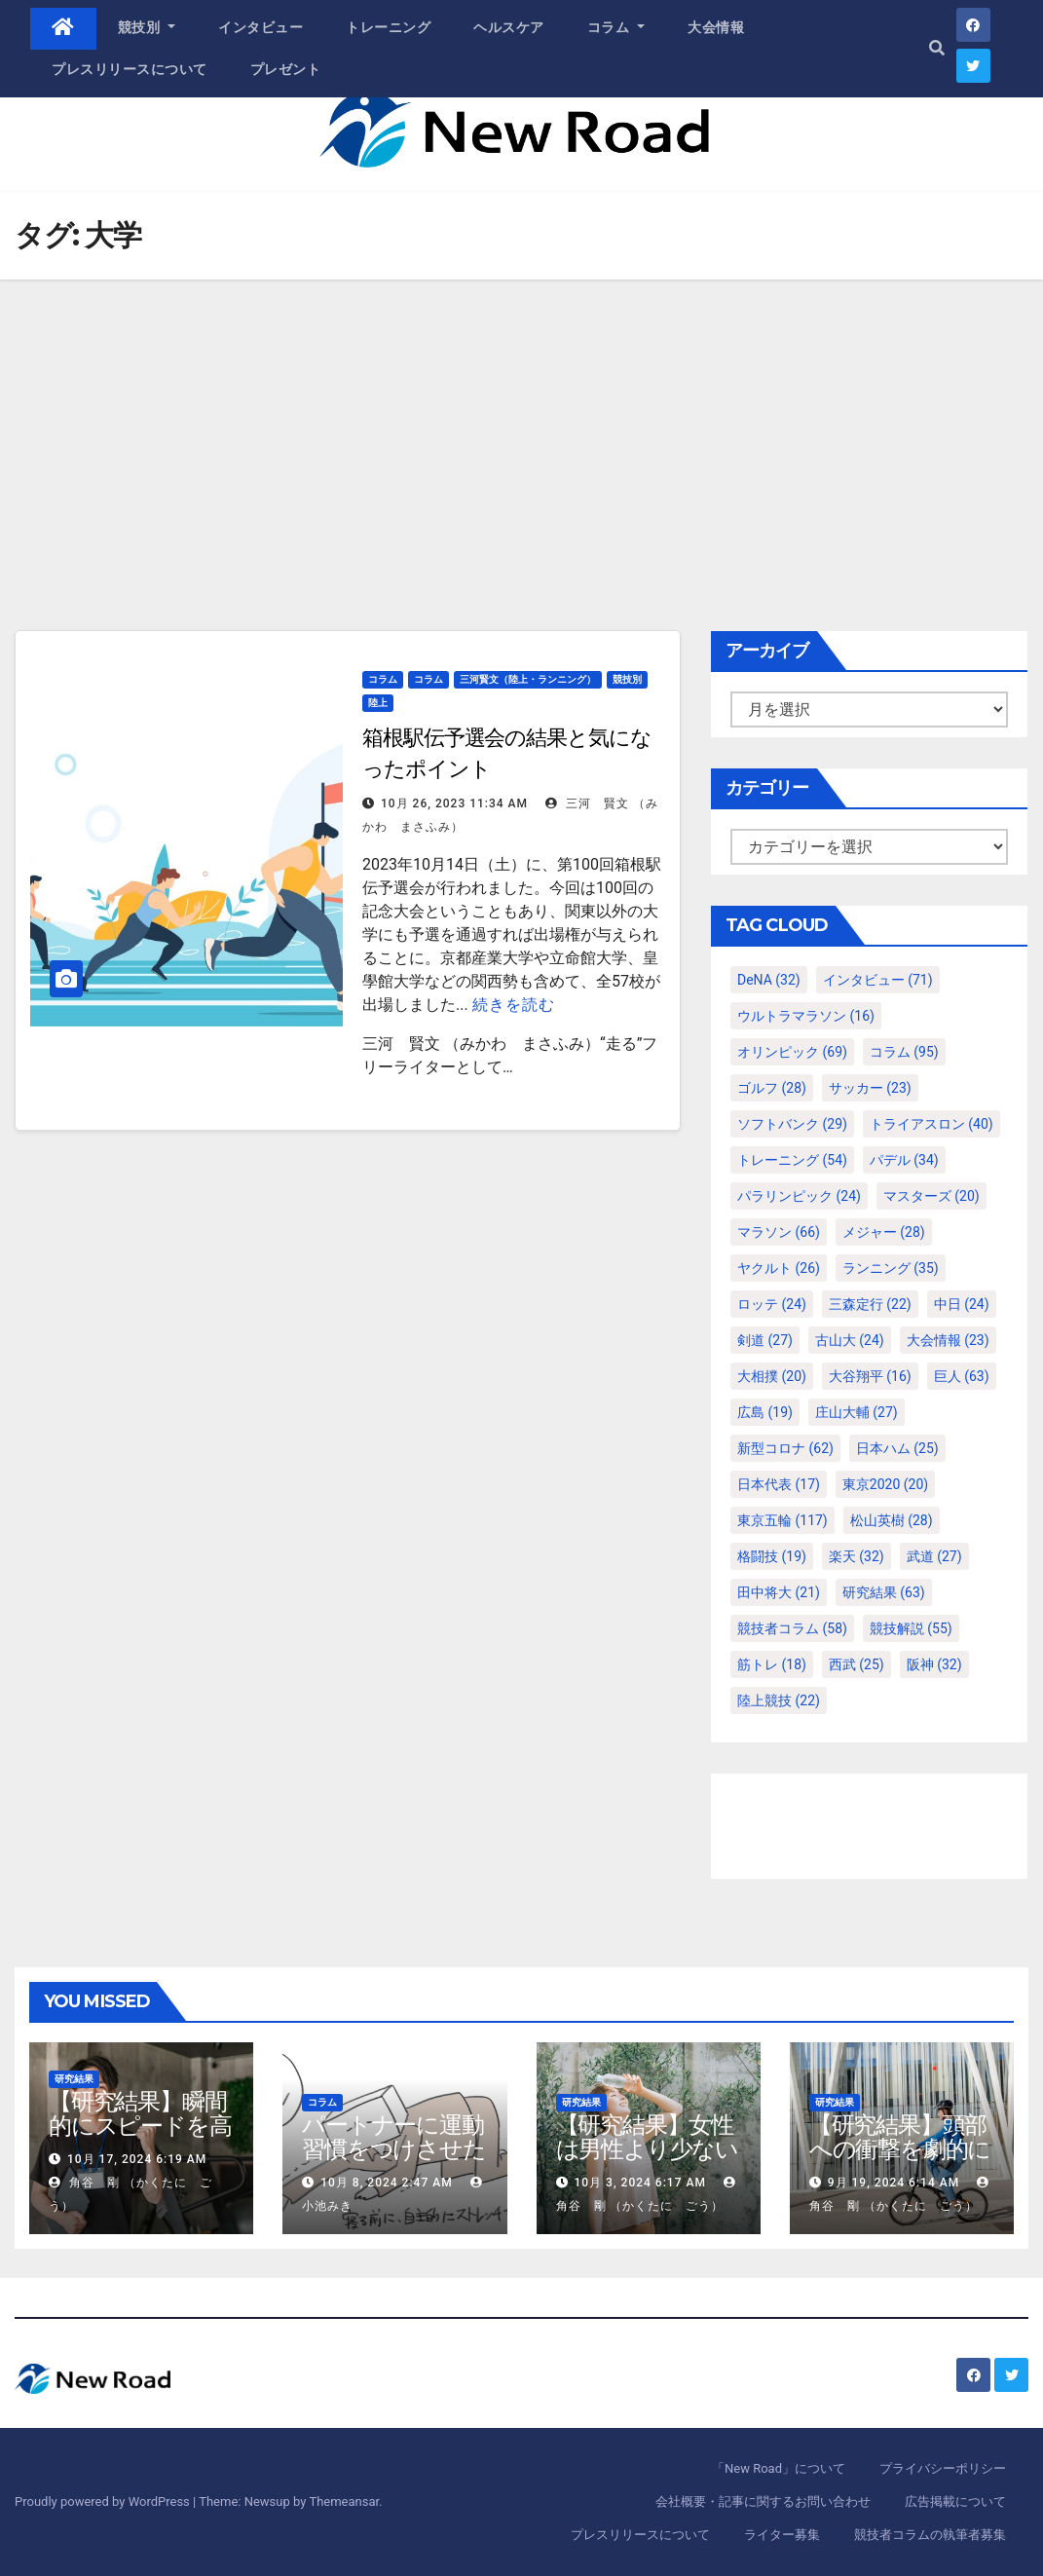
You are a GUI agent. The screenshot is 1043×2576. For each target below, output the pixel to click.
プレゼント (285, 69)
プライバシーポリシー (942, 2468)
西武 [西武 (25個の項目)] (856, 1664)
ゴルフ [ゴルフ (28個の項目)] (771, 1088)
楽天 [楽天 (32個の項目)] (856, 1556)
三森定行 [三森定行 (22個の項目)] (870, 1304)
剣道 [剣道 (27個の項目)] (765, 1340)
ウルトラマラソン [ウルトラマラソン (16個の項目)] (806, 1016)
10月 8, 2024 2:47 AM (386, 2182)
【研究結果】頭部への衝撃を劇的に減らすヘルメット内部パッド (901, 2161)
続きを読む (513, 1004)
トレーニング (388, 27)
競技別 (147, 27)
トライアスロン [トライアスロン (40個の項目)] (931, 1124)
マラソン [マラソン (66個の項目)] (778, 1232)
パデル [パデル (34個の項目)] (904, 1160)
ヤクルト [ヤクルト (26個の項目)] (778, 1268)
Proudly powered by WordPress (104, 2501)
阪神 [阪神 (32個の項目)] (934, 1664)
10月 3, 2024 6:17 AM (639, 2182)
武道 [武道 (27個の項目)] (934, 1556)
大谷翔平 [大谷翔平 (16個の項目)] (870, 1376)
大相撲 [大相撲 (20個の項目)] (771, 1376)
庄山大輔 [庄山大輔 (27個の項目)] (856, 1412)
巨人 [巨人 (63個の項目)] (961, 1376)
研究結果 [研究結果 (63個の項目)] (883, 1592)
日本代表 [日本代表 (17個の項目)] (778, 1484)
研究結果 (74, 2078)
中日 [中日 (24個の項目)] (961, 1304)
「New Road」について (778, 2468)
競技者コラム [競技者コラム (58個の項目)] (792, 1628)
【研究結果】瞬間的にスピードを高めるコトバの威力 (140, 2125)
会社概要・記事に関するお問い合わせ (763, 2501)
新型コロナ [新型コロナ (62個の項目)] (785, 1448)
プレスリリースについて (129, 69)
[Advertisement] (521, 425)
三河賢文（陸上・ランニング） (528, 679)
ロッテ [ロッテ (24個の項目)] (771, 1304)
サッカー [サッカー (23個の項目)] (870, 1088)
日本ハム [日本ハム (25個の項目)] (897, 1448)
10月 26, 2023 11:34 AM (454, 803)
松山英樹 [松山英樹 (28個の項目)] (891, 1520)
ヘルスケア (508, 27)
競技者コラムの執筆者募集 (930, 2534)
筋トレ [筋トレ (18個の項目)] (771, 1664)
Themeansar (344, 2501)
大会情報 (716, 27)
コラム (616, 27)
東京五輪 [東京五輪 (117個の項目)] (782, 1520)
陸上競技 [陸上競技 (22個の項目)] (778, 1700)
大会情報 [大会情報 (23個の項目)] (948, 1340)
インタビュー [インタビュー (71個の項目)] (878, 980)
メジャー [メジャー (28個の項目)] (883, 1232)
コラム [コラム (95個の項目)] (904, 1052)
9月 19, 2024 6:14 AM (893, 2182)
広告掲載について (955, 2501)
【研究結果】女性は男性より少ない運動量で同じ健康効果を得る (647, 2161)
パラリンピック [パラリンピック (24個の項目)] (799, 1196)
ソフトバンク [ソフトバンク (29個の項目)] (792, 1124)
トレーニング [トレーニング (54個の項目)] (792, 1160)
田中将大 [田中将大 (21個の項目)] (778, 1592)
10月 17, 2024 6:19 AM (136, 2159)
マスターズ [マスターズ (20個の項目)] (931, 1196)
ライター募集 (782, 2534)
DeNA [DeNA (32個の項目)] (769, 980)
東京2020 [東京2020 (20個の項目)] (885, 1484)
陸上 (378, 702)
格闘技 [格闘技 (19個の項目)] (771, 1556)
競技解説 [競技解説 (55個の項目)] (911, 1628)
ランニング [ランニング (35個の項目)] (890, 1268)
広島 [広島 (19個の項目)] (765, 1412)
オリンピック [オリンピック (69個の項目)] (792, 1052)
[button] (937, 48)
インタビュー (260, 27)
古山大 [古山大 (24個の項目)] (849, 1340)
